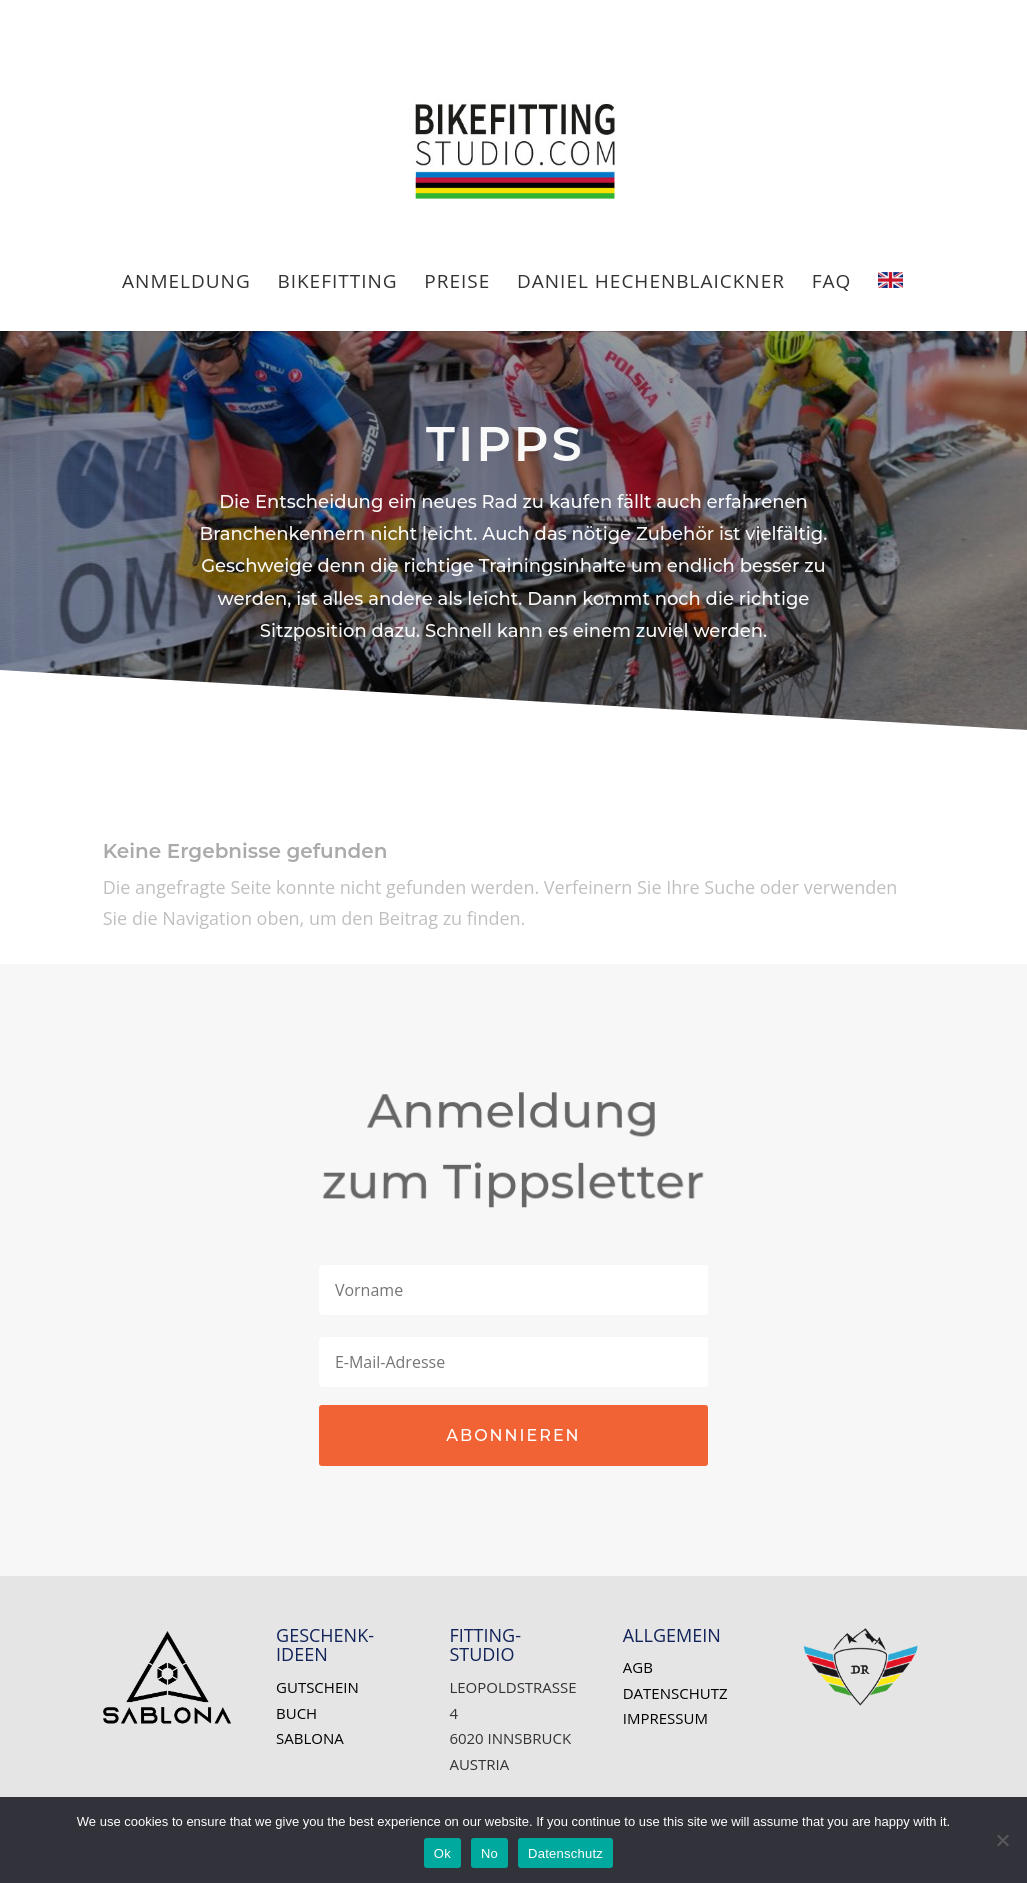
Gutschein (317, 1687)
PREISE (457, 284)
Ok (442, 1853)
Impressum (665, 1718)
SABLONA (310, 1738)
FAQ (832, 284)
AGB (638, 1667)
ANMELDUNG (186, 284)
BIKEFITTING (337, 284)
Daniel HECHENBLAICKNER (651, 284)
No (489, 1853)
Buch (296, 1713)
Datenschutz (675, 1693)
